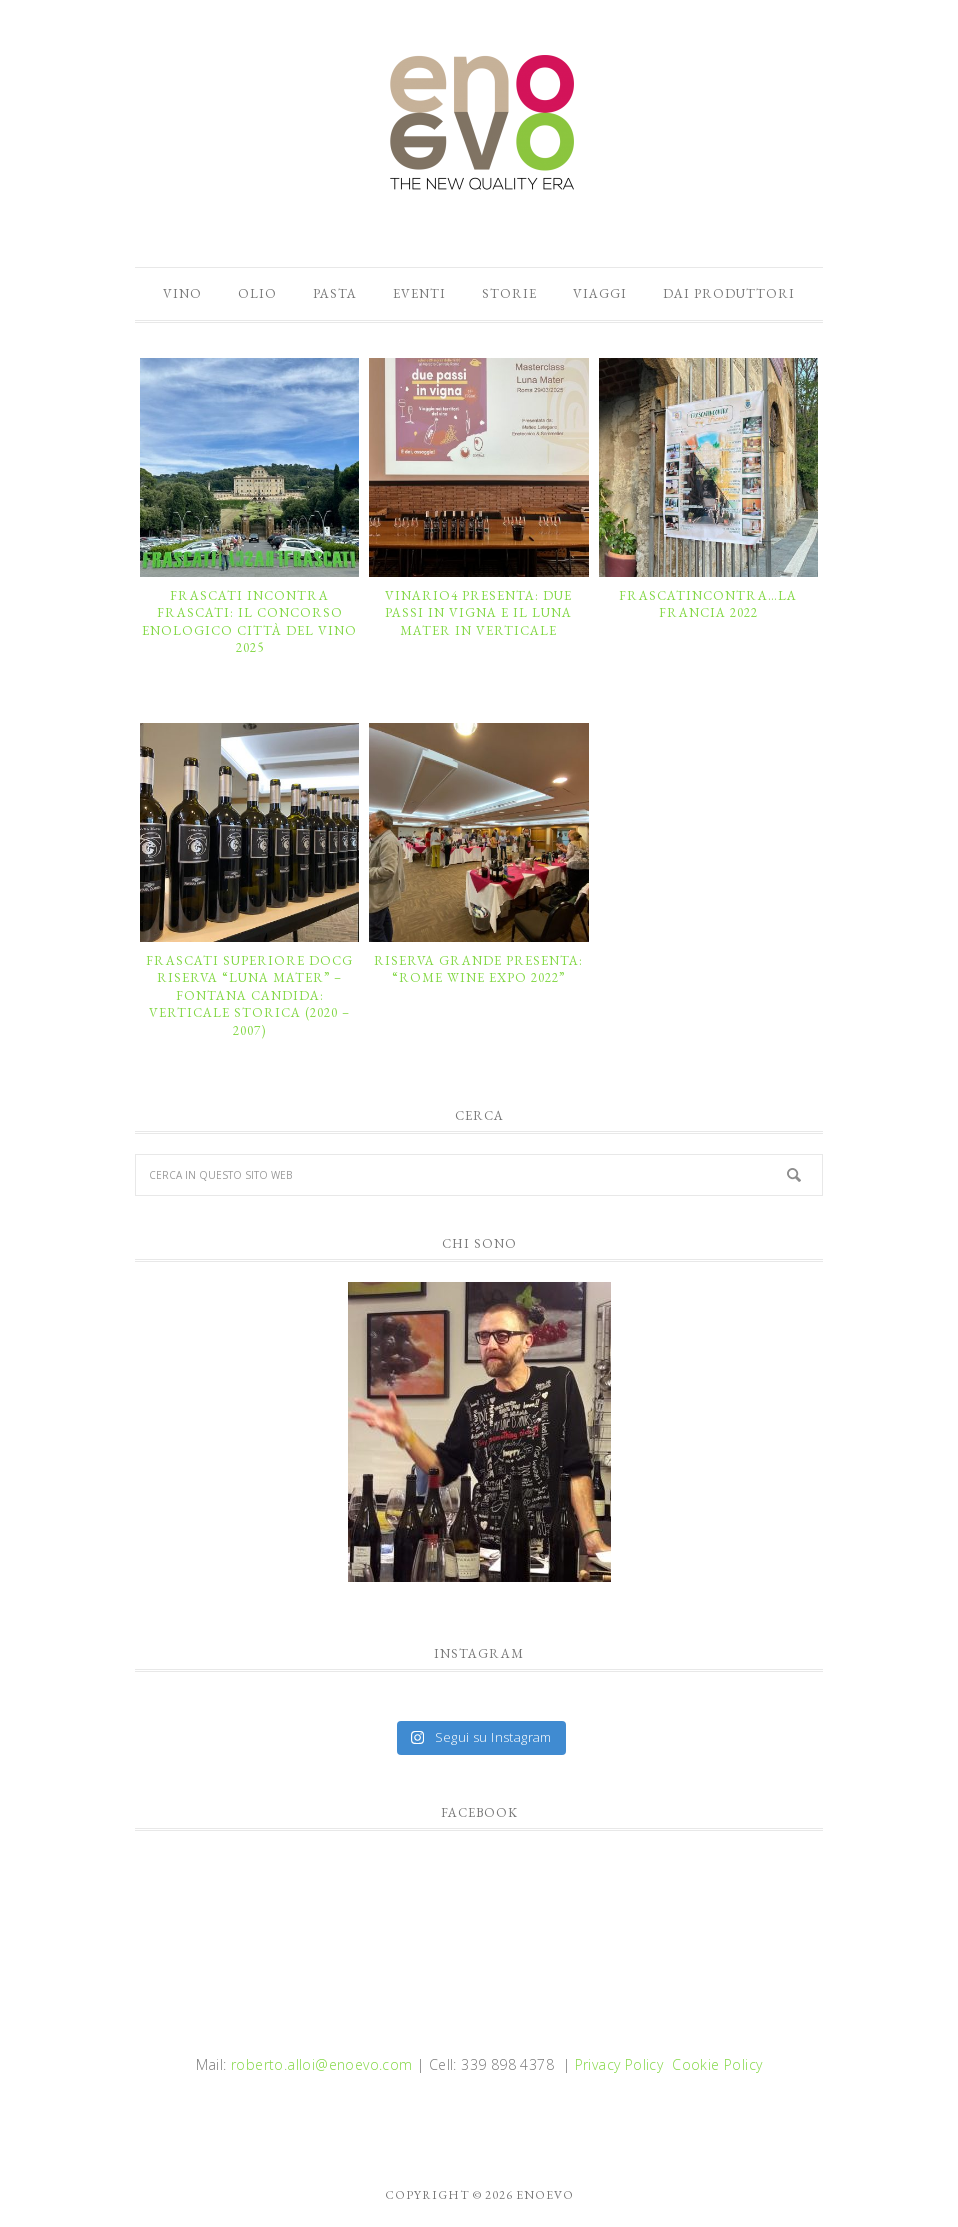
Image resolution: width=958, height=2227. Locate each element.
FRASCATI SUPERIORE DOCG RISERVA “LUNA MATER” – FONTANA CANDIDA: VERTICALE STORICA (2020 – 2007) (249, 995)
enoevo (479, 123)
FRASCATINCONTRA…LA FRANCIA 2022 (708, 604)
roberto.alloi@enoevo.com (322, 2064)
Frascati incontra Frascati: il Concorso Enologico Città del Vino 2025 (249, 622)
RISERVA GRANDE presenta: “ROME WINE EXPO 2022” (478, 969)
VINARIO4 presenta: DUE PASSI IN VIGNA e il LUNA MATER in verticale (478, 613)
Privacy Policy (619, 2064)
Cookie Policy (717, 2064)
